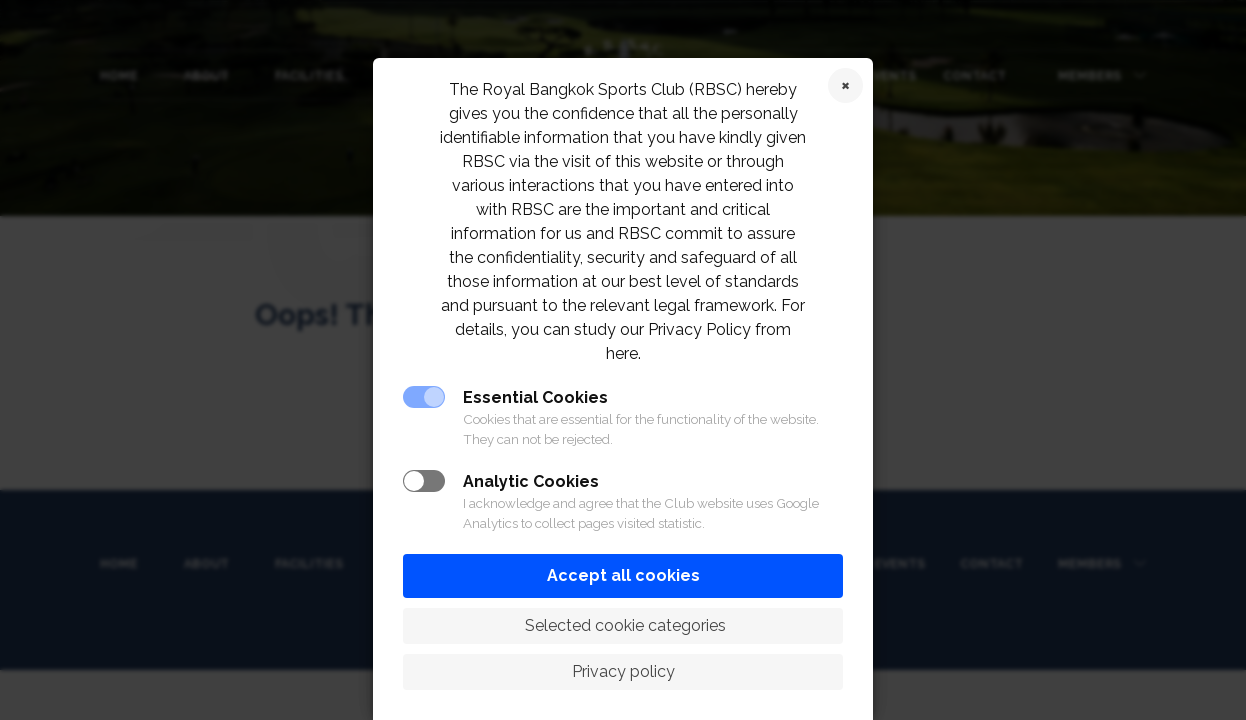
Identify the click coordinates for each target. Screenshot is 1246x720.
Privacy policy (623, 671)
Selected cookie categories (623, 625)
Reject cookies (845, 85)
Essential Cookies (535, 397)
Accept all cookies (623, 575)
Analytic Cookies (531, 481)
